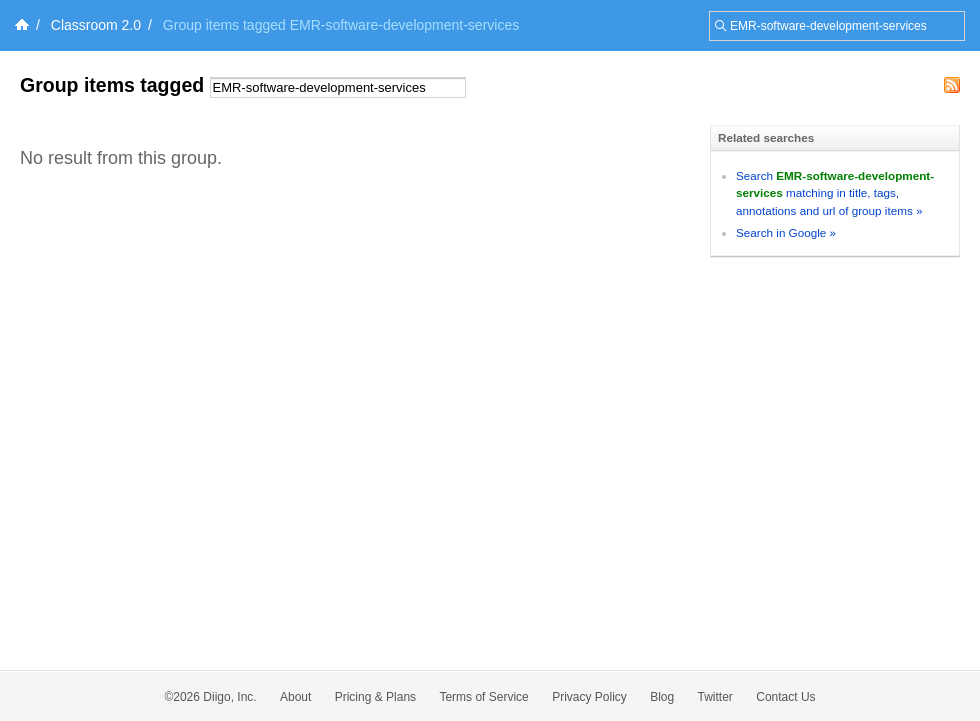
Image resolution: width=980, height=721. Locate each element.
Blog (662, 697)
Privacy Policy (589, 697)
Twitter (715, 697)
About (295, 697)
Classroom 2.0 (96, 25)
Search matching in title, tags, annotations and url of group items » (835, 193)
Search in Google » (786, 232)
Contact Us (785, 697)
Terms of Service (483, 697)
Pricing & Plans (375, 697)
